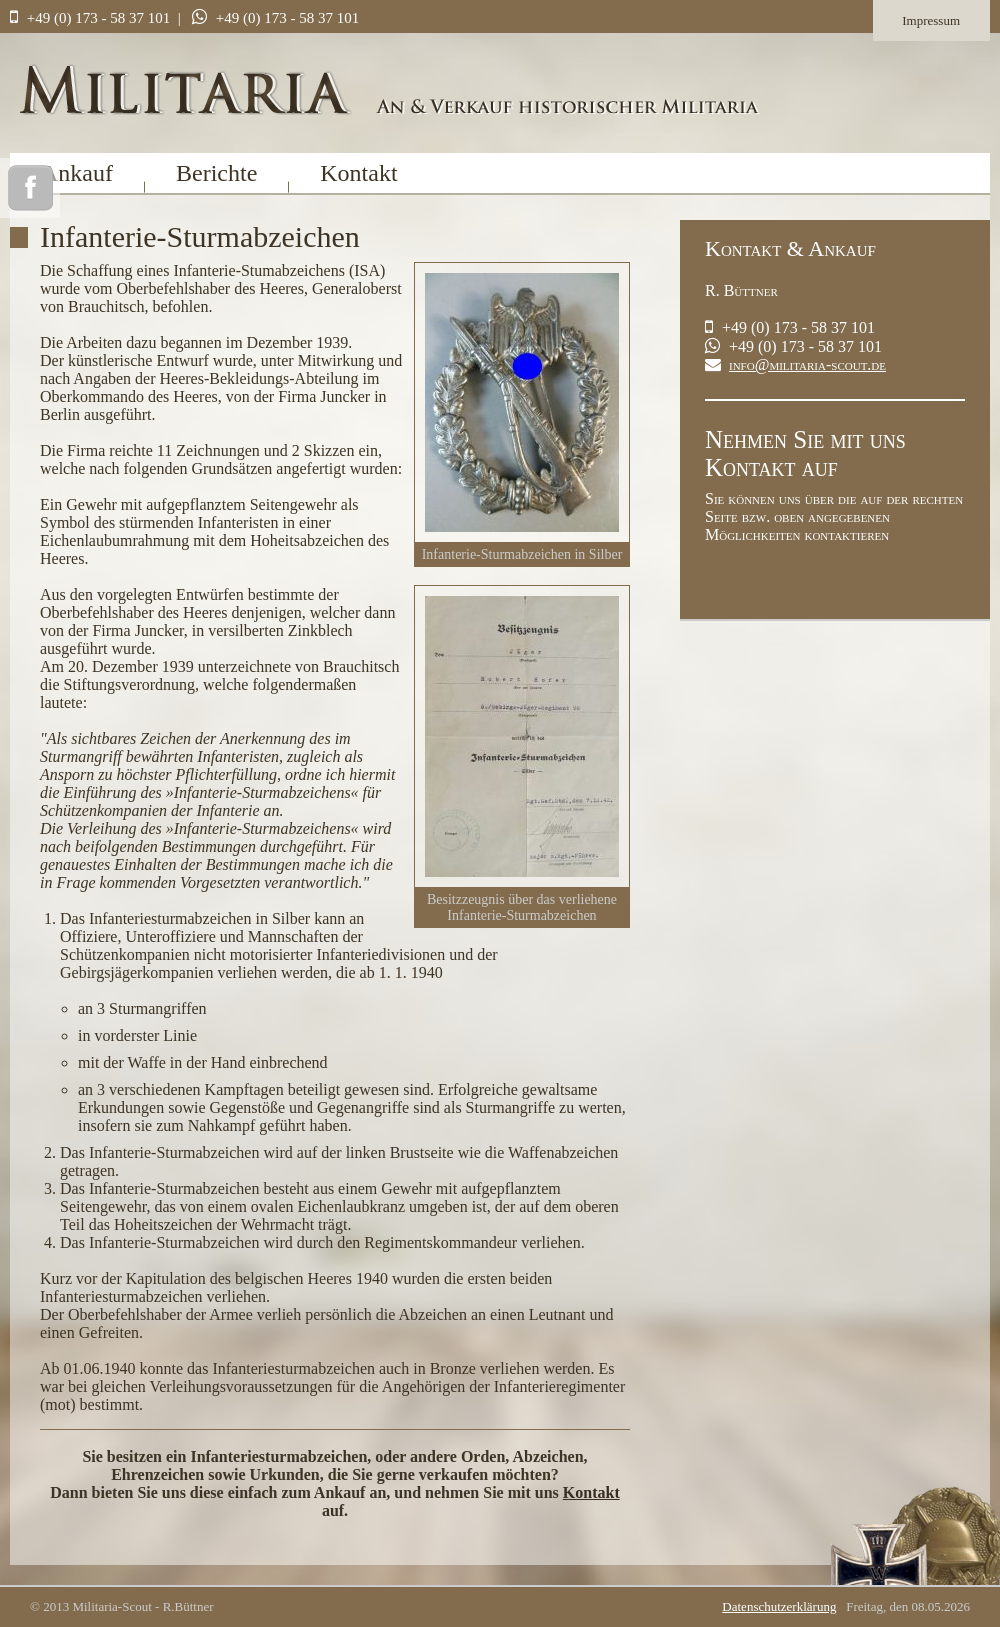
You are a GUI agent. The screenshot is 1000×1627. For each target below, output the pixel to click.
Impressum (931, 20)
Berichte (216, 173)
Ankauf (77, 173)
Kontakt (358, 173)
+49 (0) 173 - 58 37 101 (98, 18)
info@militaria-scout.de (807, 364)
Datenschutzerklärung (779, 1606)
